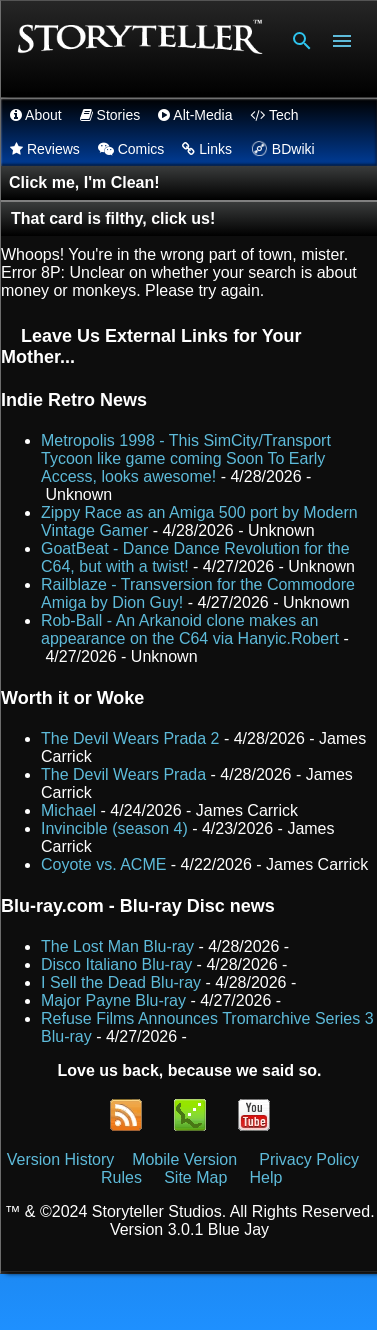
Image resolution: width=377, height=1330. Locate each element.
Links (207, 149)
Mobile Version (186, 1159)
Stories (110, 115)
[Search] (302, 41)
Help (266, 1177)
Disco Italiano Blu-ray (116, 964)
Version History (61, 1159)
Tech (274, 115)
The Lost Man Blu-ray (117, 946)
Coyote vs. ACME (103, 864)
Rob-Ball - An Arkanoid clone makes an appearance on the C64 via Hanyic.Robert (190, 629)
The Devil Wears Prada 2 (130, 738)
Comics (131, 149)
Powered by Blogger (188, 1301)
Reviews (45, 149)
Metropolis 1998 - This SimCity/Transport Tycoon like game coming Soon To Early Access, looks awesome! (186, 458)
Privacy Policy (309, 1159)
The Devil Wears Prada (123, 774)
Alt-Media (195, 115)
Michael (68, 810)
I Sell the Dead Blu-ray (121, 982)
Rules (121, 1177)
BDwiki (281, 149)
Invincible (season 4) (114, 828)
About (36, 115)
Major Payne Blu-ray (113, 1000)
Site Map (195, 1177)
